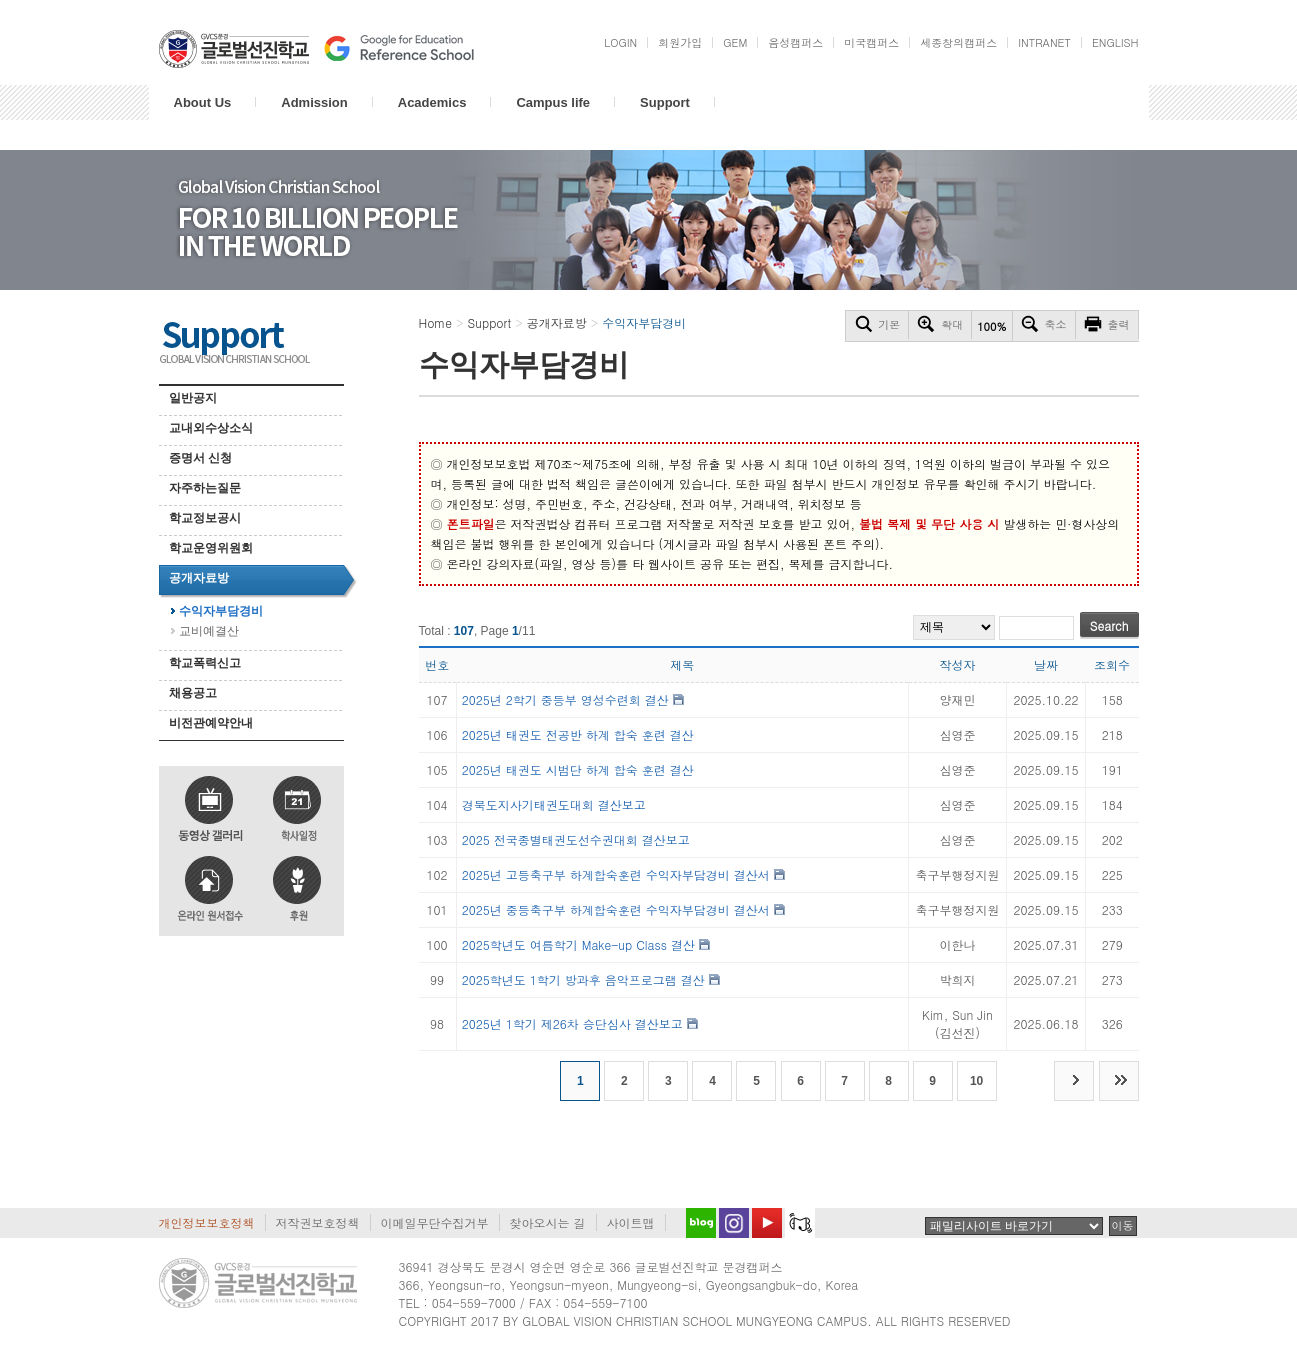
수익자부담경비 (221, 611)
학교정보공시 (205, 518)
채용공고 (193, 693)
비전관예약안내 (211, 723)
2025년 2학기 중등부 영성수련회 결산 (565, 699)
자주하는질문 (205, 488)
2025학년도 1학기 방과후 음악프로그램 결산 (583, 979)
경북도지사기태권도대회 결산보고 (554, 804)
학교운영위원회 (211, 548)
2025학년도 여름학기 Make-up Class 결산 (578, 944)
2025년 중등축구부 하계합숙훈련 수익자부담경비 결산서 (616, 909)
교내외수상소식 (211, 428)
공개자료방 (199, 578)
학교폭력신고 (205, 663)
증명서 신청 (200, 458)
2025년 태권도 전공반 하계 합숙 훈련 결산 (578, 734)
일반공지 (193, 398)
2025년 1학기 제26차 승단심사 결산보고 (572, 1023)
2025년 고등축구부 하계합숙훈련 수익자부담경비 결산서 (616, 874)
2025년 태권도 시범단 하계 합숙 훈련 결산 (578, 769)
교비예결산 (209, 631)
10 (976, 1081)
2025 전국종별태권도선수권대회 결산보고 (576, 839)
